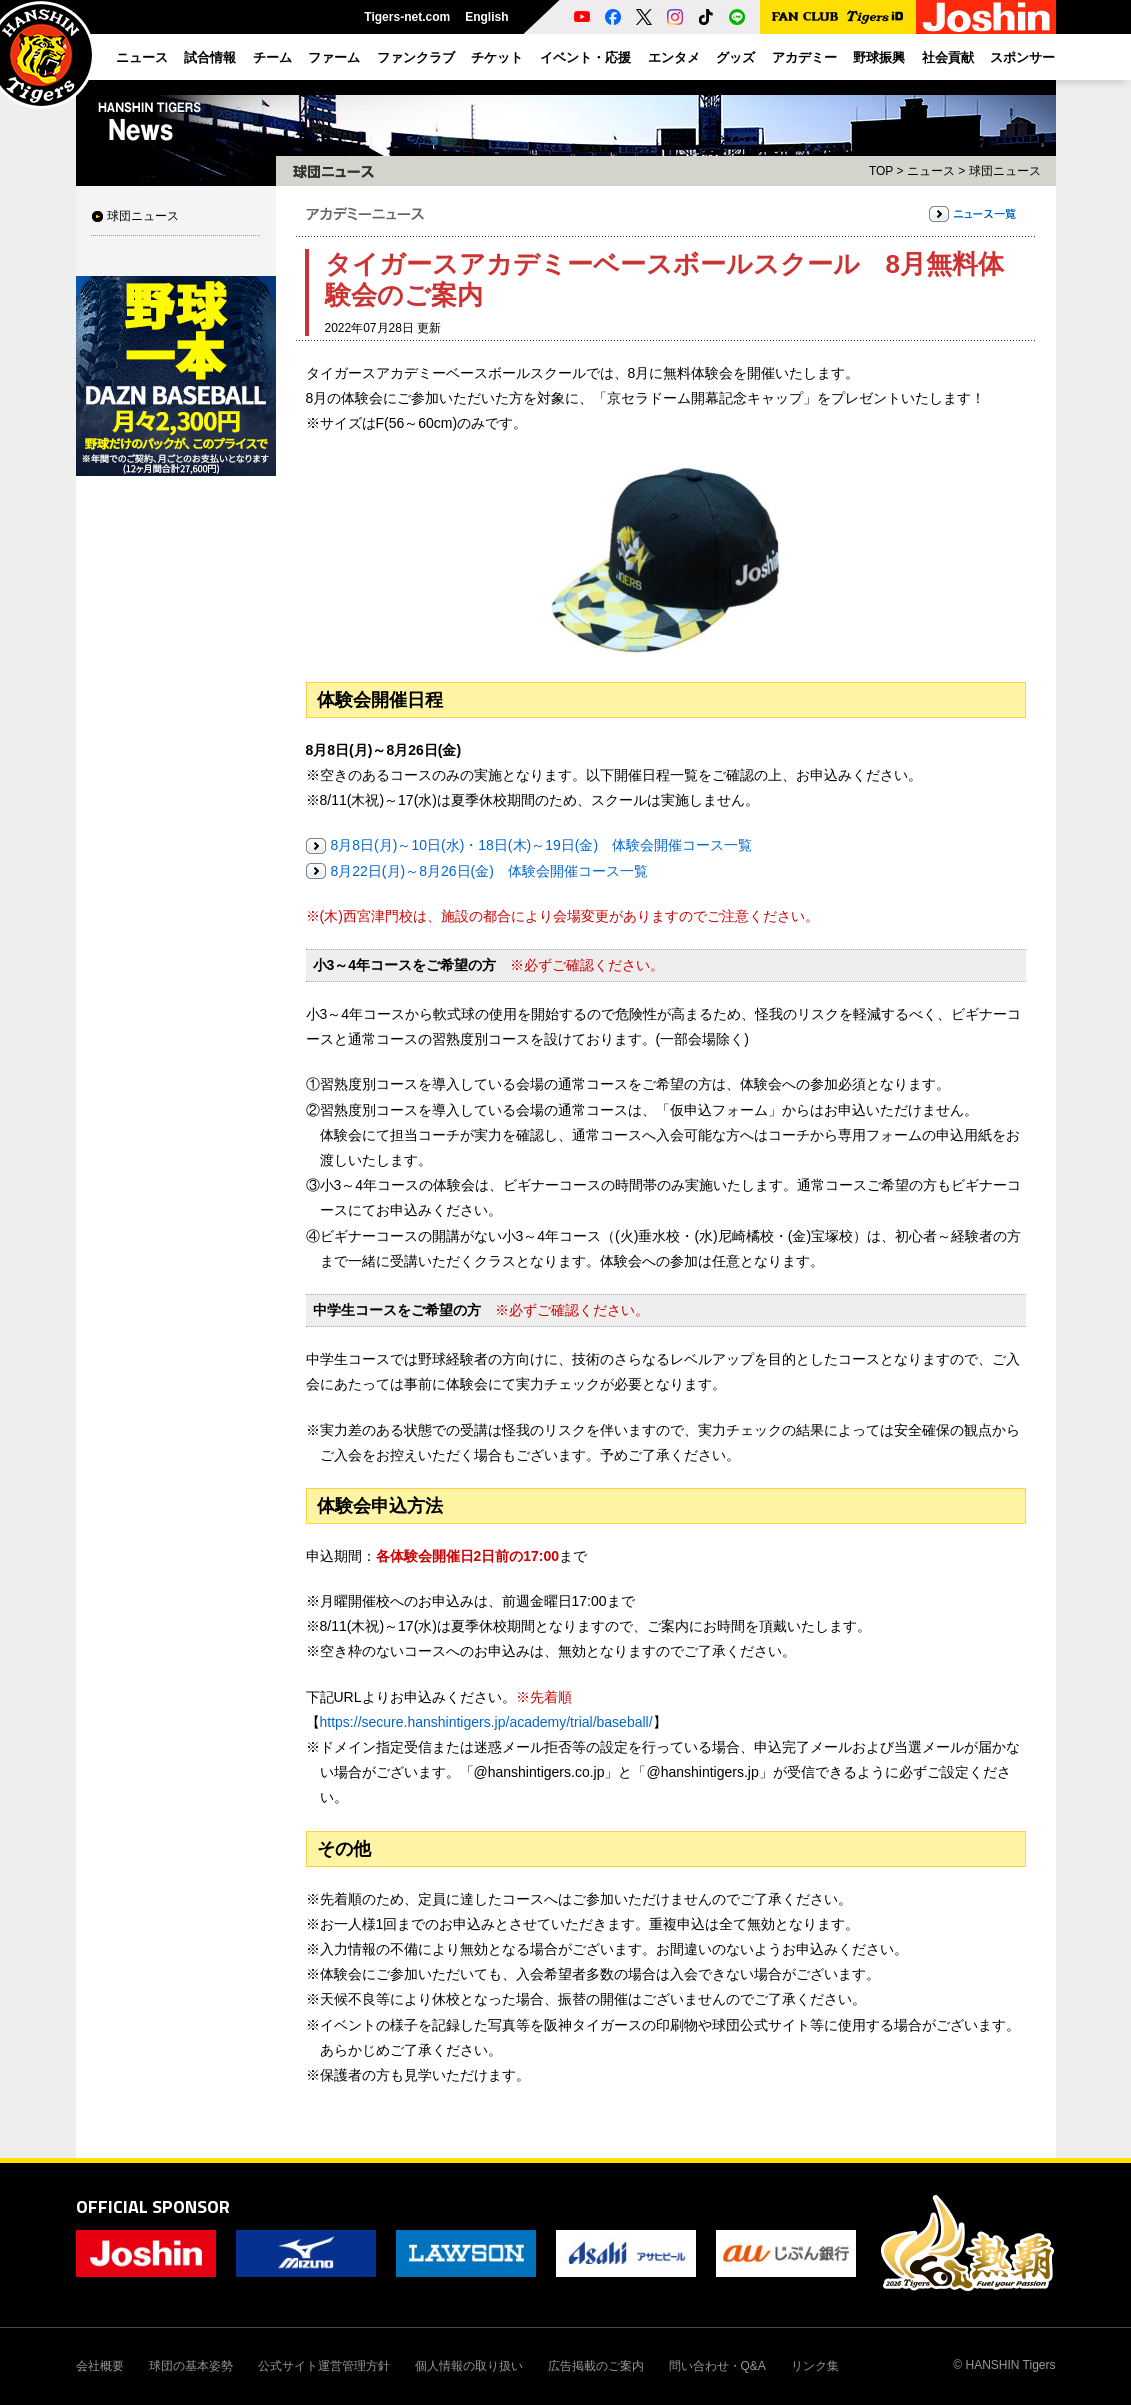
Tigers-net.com (407, 17)
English (486, 17)
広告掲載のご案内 (596, 2366)
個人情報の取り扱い (469, 2366)
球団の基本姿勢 (191, 2366)
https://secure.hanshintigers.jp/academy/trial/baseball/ (486, 1722)
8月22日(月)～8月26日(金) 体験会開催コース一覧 (489, 871)
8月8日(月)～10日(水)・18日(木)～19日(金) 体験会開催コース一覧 (542, 845)
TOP (881, 171)
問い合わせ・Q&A (717, 2366)
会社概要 (100, 2366)
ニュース (931, 171)
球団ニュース (143, 216)
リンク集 (815, 2366)
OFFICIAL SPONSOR (153, 2206)
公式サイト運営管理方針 (324, 2366)
